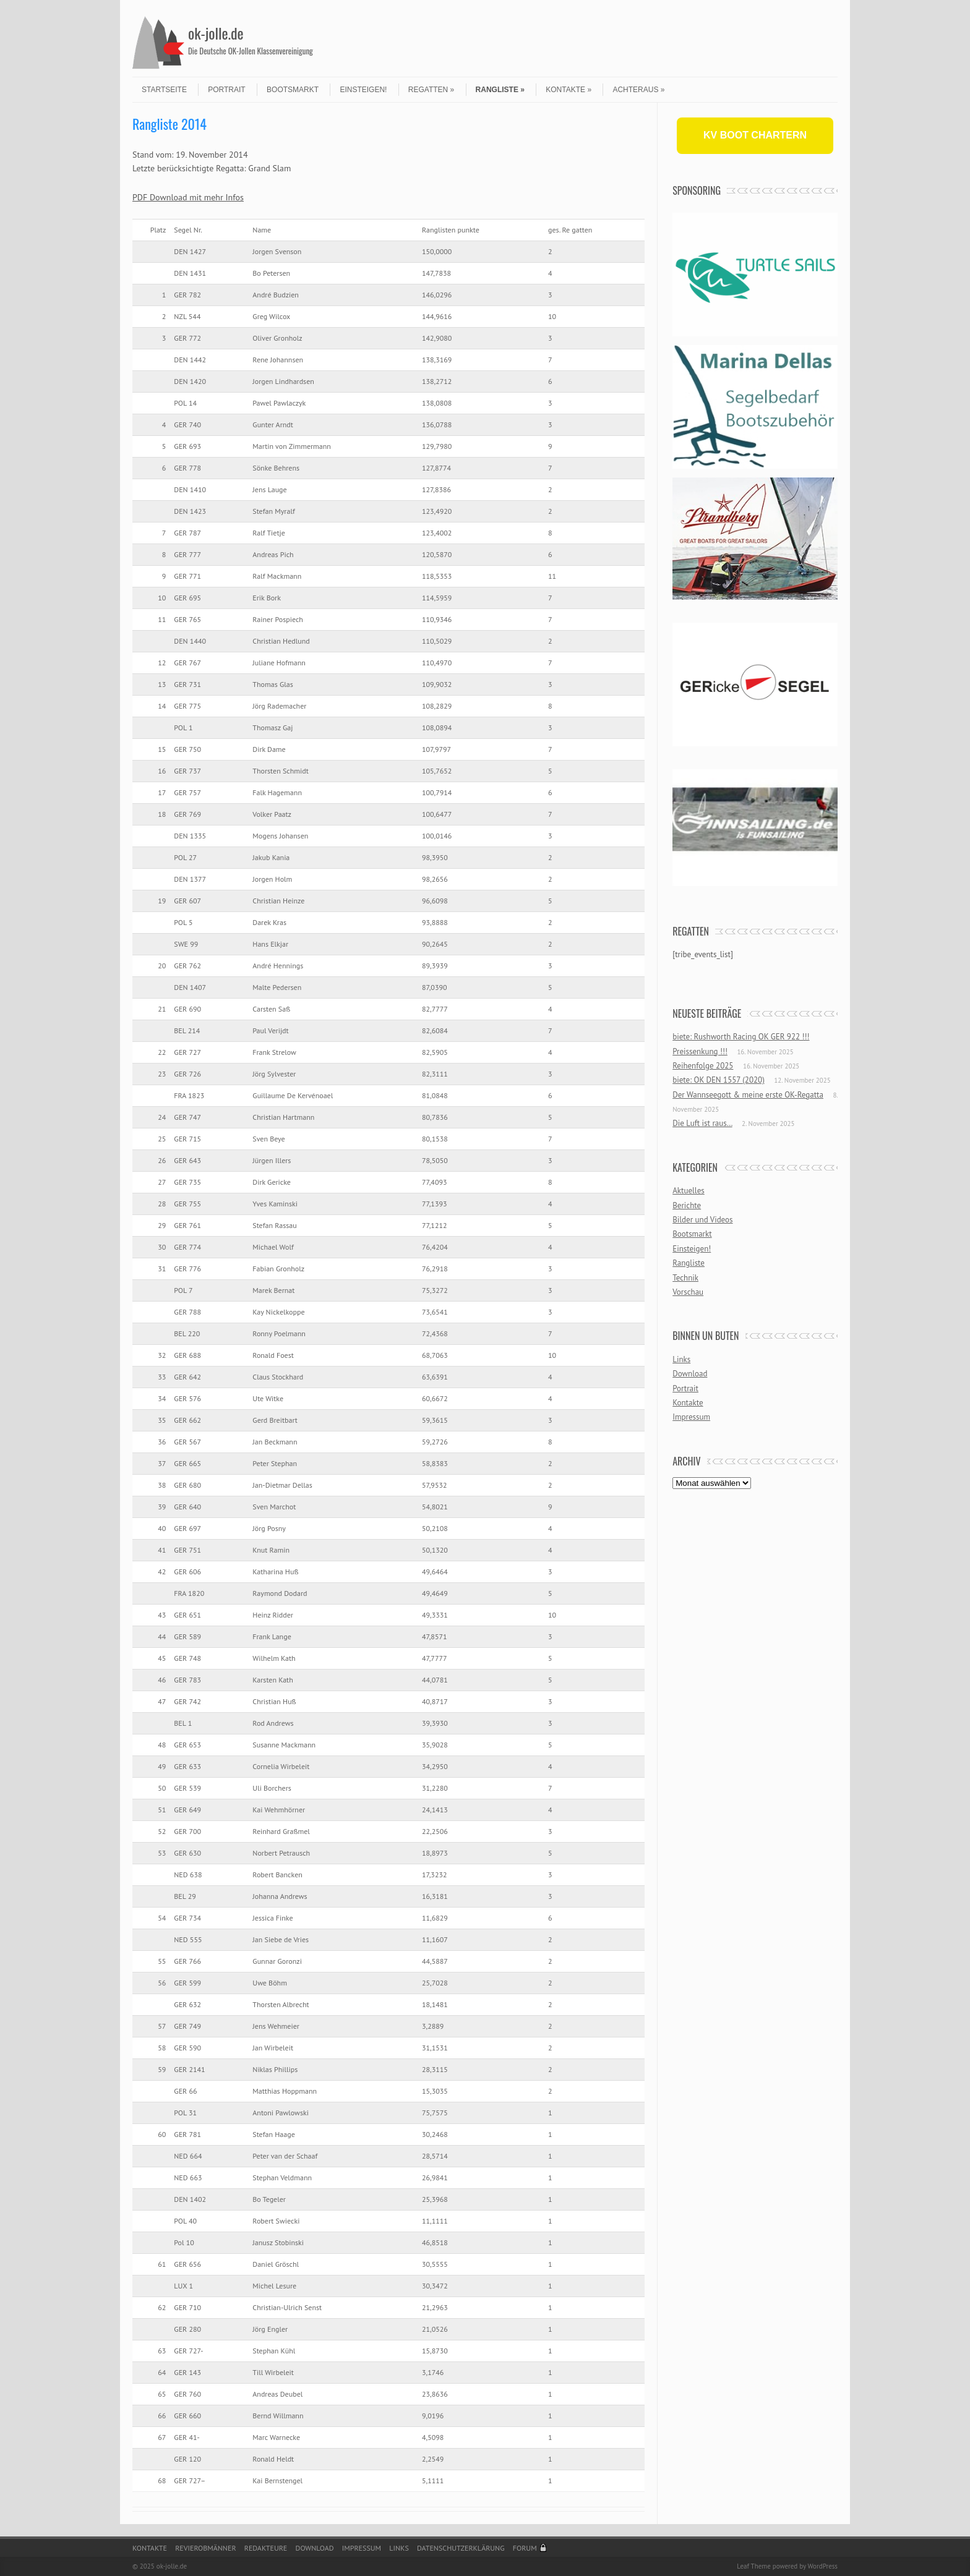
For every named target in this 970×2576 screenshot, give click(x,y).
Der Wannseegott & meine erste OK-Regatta (747, 1095)
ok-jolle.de (216, 33)
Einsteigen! (363, 89)
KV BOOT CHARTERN (755, 135)
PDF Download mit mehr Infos (188, 197)
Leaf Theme (753, 2566)
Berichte (686, 1205)
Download (689, 1373)
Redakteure (266, 2548)
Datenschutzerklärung (461, 2548)
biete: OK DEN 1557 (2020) (718, 1080)
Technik (685, 1278)
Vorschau (687, 1292)
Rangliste (500, 89)
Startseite (164, 89)
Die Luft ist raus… (702, 1123)
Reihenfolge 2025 (702, 1065)
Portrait (226, 89)
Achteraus (638, 89)
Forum (525, 2548)
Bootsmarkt (293, 89)
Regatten (431, 89)
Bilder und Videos (702, 1219)
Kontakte (568, 89)
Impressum (691, 1417)
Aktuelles (688, 1190)
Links (681, 1359)
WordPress (822, 2566)
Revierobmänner (205, 2548)
